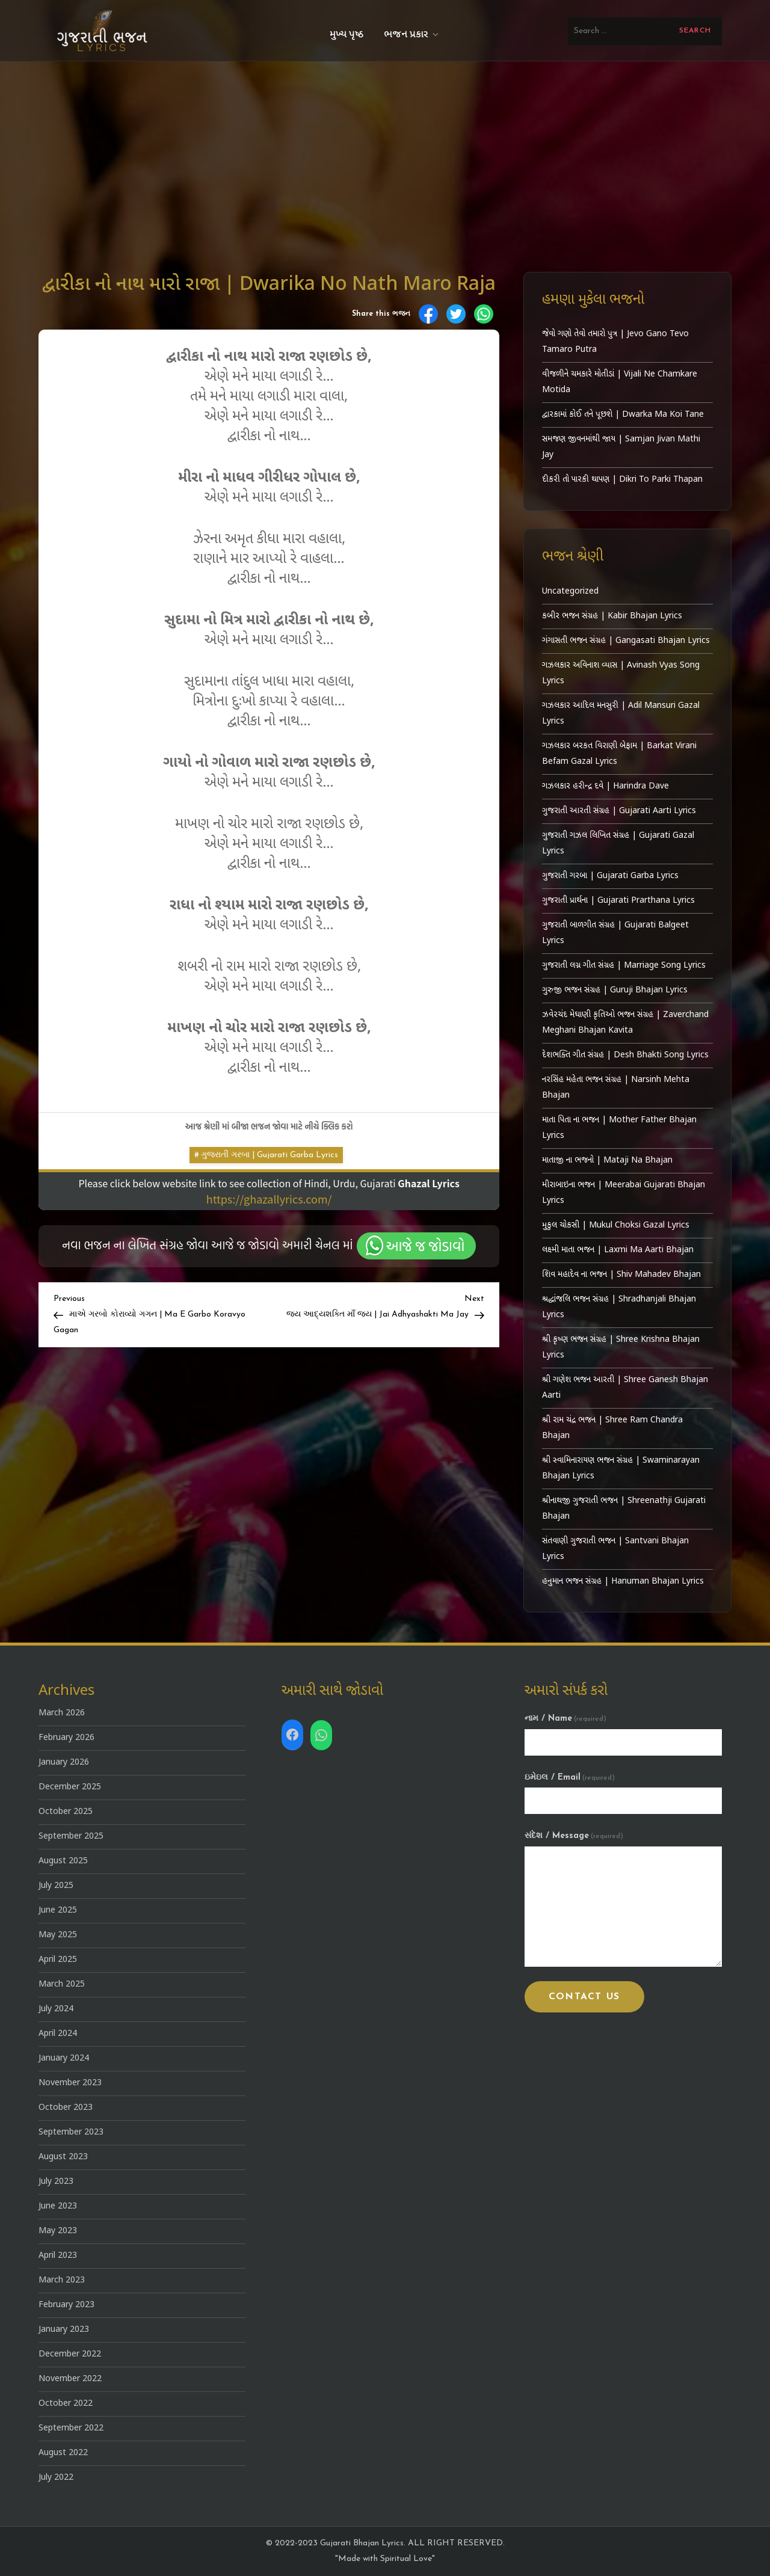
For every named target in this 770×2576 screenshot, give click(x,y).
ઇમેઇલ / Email (570, 1777)
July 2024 (55, 2009)
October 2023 (65, 2107)
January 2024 (63, 2058)
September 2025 (70, 1836)
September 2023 (70, 2132)
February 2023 (66, 2305)
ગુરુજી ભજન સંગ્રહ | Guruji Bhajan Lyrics (615, 990)
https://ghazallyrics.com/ (269, 1199)
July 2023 (55, 2181)
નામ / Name (565, 1718)
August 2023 (63, 2157)
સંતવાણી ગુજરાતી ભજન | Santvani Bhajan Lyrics (615, 1549)
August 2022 (63, 2453)
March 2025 (61, 1984)
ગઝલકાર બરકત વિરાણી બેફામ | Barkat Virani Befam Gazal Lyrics (619, 753)
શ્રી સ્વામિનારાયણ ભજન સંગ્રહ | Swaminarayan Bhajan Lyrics (621, 1468)
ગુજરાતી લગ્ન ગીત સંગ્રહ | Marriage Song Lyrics (624, 965)
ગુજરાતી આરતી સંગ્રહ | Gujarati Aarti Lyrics (619, 811)
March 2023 (61, 2280)
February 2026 (66, 1738)
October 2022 (65, 2403)
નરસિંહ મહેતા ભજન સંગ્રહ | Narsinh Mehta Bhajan (615, 1087)
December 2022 (69, 2354)
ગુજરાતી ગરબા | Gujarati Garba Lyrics (269, 1155)
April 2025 (57, 1960)
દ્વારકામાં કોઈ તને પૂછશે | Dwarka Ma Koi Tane (623, 414)
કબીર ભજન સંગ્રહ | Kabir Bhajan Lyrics (612, 616)
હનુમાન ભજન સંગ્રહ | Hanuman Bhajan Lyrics (623, 1581)
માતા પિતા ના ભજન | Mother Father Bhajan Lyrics (619, 1128)
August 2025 (63, 1861)
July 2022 (55, 2477)
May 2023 (57, 2231)
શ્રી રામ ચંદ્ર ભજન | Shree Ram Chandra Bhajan (612, 1428)
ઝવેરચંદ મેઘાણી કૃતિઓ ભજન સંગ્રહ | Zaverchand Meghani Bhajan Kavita (625, 1022)
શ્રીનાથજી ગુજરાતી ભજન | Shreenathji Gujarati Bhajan (624, 1508)
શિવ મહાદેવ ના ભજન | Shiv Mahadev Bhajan (621, 1274)
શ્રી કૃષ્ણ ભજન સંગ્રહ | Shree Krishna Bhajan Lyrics (621, 1347)
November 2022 (70, 2379)
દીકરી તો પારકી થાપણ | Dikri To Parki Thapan (622, 479)
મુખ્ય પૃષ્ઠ (346, 34)
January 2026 (63, 1762)
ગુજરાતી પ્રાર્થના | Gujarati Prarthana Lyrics (618, 900)
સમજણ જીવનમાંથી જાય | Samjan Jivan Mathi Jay (621, 447)
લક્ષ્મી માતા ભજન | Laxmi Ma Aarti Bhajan (618, 1250)
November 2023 (70, 2083)
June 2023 (57, 2206)
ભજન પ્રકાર (412, 34)
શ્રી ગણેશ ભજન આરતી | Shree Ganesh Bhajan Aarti (625, 1387)
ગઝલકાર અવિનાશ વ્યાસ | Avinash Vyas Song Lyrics (621, 673)
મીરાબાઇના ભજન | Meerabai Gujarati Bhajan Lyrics (623, 1193)
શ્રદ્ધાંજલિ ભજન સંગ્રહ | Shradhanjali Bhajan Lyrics (619, 1307)
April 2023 (57, 2255)
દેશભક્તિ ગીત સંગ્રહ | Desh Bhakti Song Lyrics (625, 1055)
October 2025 (65, 1812)
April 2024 (57, 2034)
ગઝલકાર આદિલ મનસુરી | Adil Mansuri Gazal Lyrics (621, 713)
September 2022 (70, 2428)
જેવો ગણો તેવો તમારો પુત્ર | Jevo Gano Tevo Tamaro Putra (615, 341)
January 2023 (63, 2329)
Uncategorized (570, 591)
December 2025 (69, 1787)
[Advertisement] (385, 151)
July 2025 (55, 1886)
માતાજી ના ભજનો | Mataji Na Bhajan (607, 1160)
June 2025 (57, 1910)
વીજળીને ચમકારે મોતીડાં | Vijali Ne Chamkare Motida (619, 382)
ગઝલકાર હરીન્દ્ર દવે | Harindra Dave (605, 786)
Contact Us (584, 1997)
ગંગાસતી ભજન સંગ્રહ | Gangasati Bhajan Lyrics (626, 641)
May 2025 (57, 1935)
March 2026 (61, 1713)
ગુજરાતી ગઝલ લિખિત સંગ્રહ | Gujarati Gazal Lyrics (618, 843)
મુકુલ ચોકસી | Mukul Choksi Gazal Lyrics (615, 1225)
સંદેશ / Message (574, 1835)
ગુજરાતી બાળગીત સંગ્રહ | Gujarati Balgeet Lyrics (615, 933)
